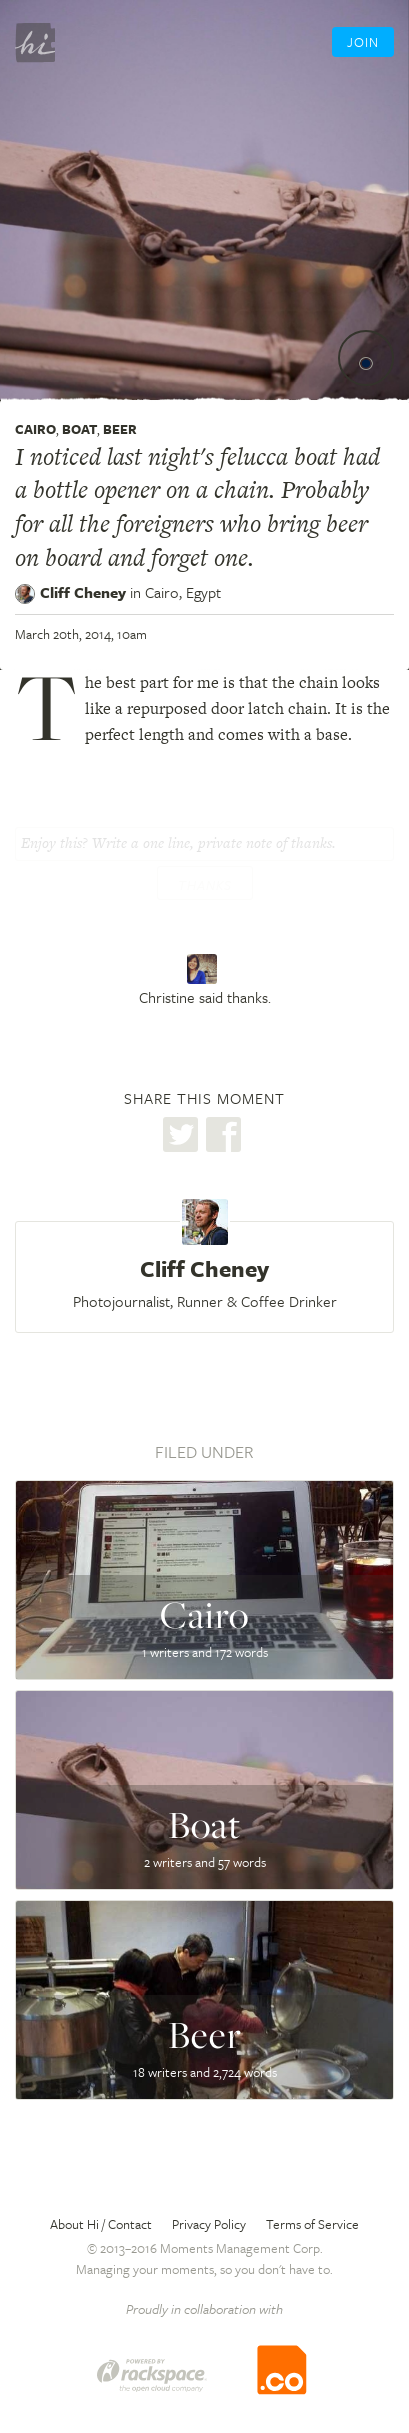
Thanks (205, 885)
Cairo (35, 429)
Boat (79, 429)
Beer (120, 429)
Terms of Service (312, 2224)
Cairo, (183, 592)
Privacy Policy (209, 2224)
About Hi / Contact (101, 2224)
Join (363, 42)
